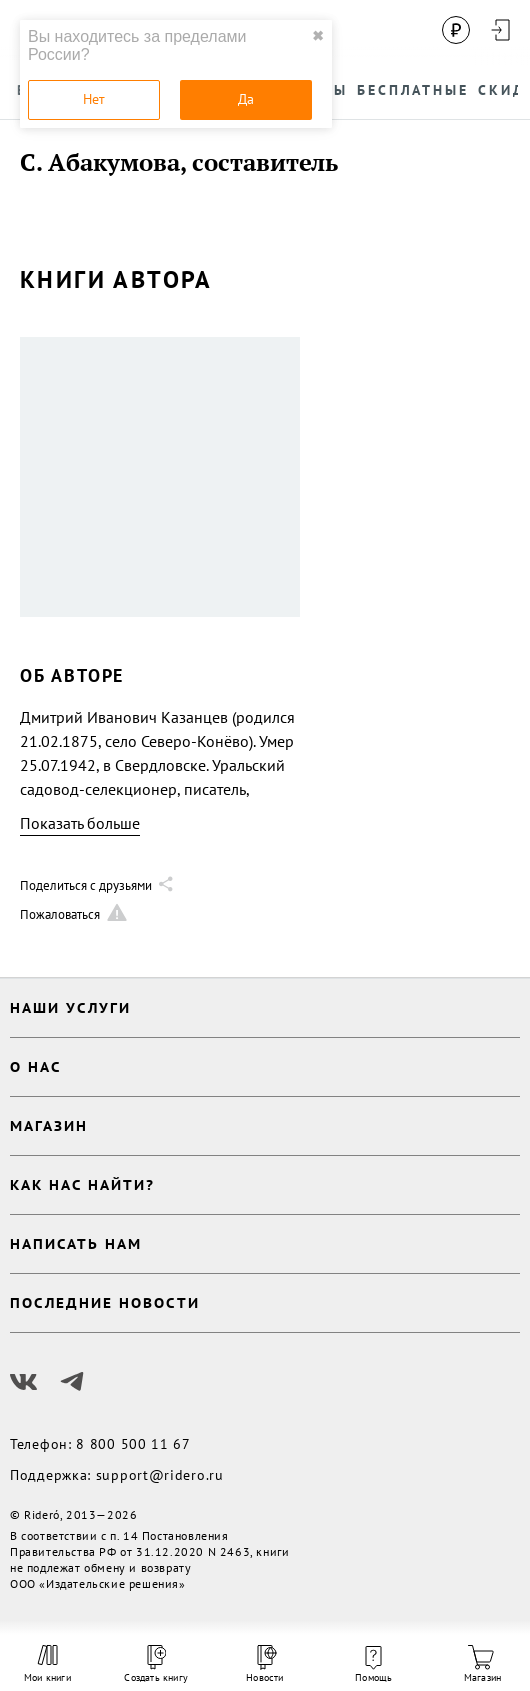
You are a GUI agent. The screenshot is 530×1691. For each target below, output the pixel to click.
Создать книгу (156, 1664)
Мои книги (47, 1664)
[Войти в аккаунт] (500, 30)
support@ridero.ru (160, 1475)
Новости (264, 1664)
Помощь (373, 1665)
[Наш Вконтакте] (24, 1382)
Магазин (482, 1664)
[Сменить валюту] (456, 30)
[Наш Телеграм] (72, 1382)
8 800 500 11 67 (133, 1444)
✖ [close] (318, 36)
